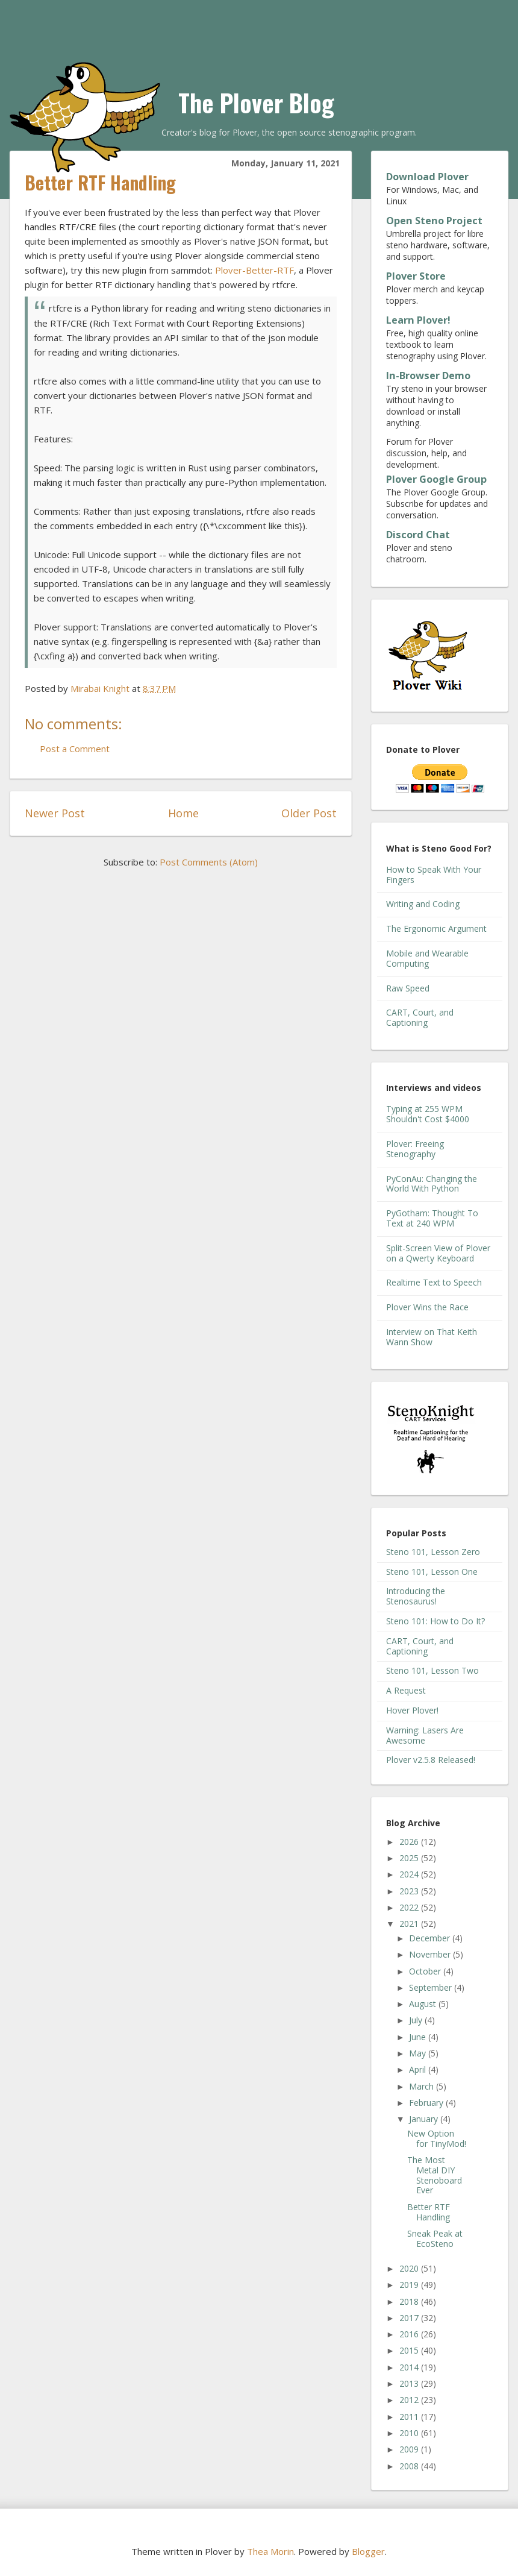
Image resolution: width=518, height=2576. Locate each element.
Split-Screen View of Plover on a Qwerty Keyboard (438, 1253)
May (418, 2053)
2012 (410, 2399)
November (431, 1954)
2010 (410, 2433)
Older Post (309, 813)
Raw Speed (407, 988)
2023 (410, 1891)
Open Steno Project (434, 220)
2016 (410, 2334)
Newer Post (55, 813)
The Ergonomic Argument (436, 928)
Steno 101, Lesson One (432, 1571)
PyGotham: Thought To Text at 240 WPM (432, 1218)
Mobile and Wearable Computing (427, 958)
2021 (410, 1923)
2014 (410, 2367)
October (426, 1971)
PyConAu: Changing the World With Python (431, 1184)
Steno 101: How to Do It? (435, 1621)
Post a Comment (75, 749)
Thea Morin (270, 2551)
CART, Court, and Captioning (420, 1017)
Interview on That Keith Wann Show (431, 1337)
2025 (410, 1858)
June (418, 2037)
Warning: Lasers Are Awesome (425, 1735)
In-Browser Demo (428, 375)
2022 (410, 1907)
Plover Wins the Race (427, 1307)
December (430, 1938)
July (417, 2020)
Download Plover (427, 176)
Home (183, 813)
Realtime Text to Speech (434, 1282)
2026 (410, 1841)
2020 (410, 2268)
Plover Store (416, 276)
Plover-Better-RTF (254, 270)
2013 (410, 2383)
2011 (410, 2416)
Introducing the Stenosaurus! (415, 1596)
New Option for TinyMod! (436, 2138)
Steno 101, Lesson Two (432, 1670)
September (431, 1987)
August (423, 2003)
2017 (410, 2317)
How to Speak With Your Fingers (433, 874)
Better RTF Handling (428, 2212)
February (427, 2102)
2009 (410, 2449)
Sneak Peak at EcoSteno (435, 2238)
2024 (410, 1874)
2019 (410, 2284)
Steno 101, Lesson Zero (433, 1551)
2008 (410, 2466)
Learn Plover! (418, 320)
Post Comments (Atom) (209, 862)
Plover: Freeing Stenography (415, 1149)
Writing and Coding (423, 903)
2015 (410, 2350)
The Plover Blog (256, 102)
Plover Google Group (436, 479)
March (422, 2086)
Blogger (368, 2551)
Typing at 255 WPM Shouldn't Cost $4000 (427, 1114)
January (424, 2119)
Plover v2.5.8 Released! (430, 1759)
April (418, 2069)
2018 (410, 2301)
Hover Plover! (412, 1710)
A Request (406, 1690)
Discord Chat (418, 534)
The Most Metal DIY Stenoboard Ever (434, 2175)
